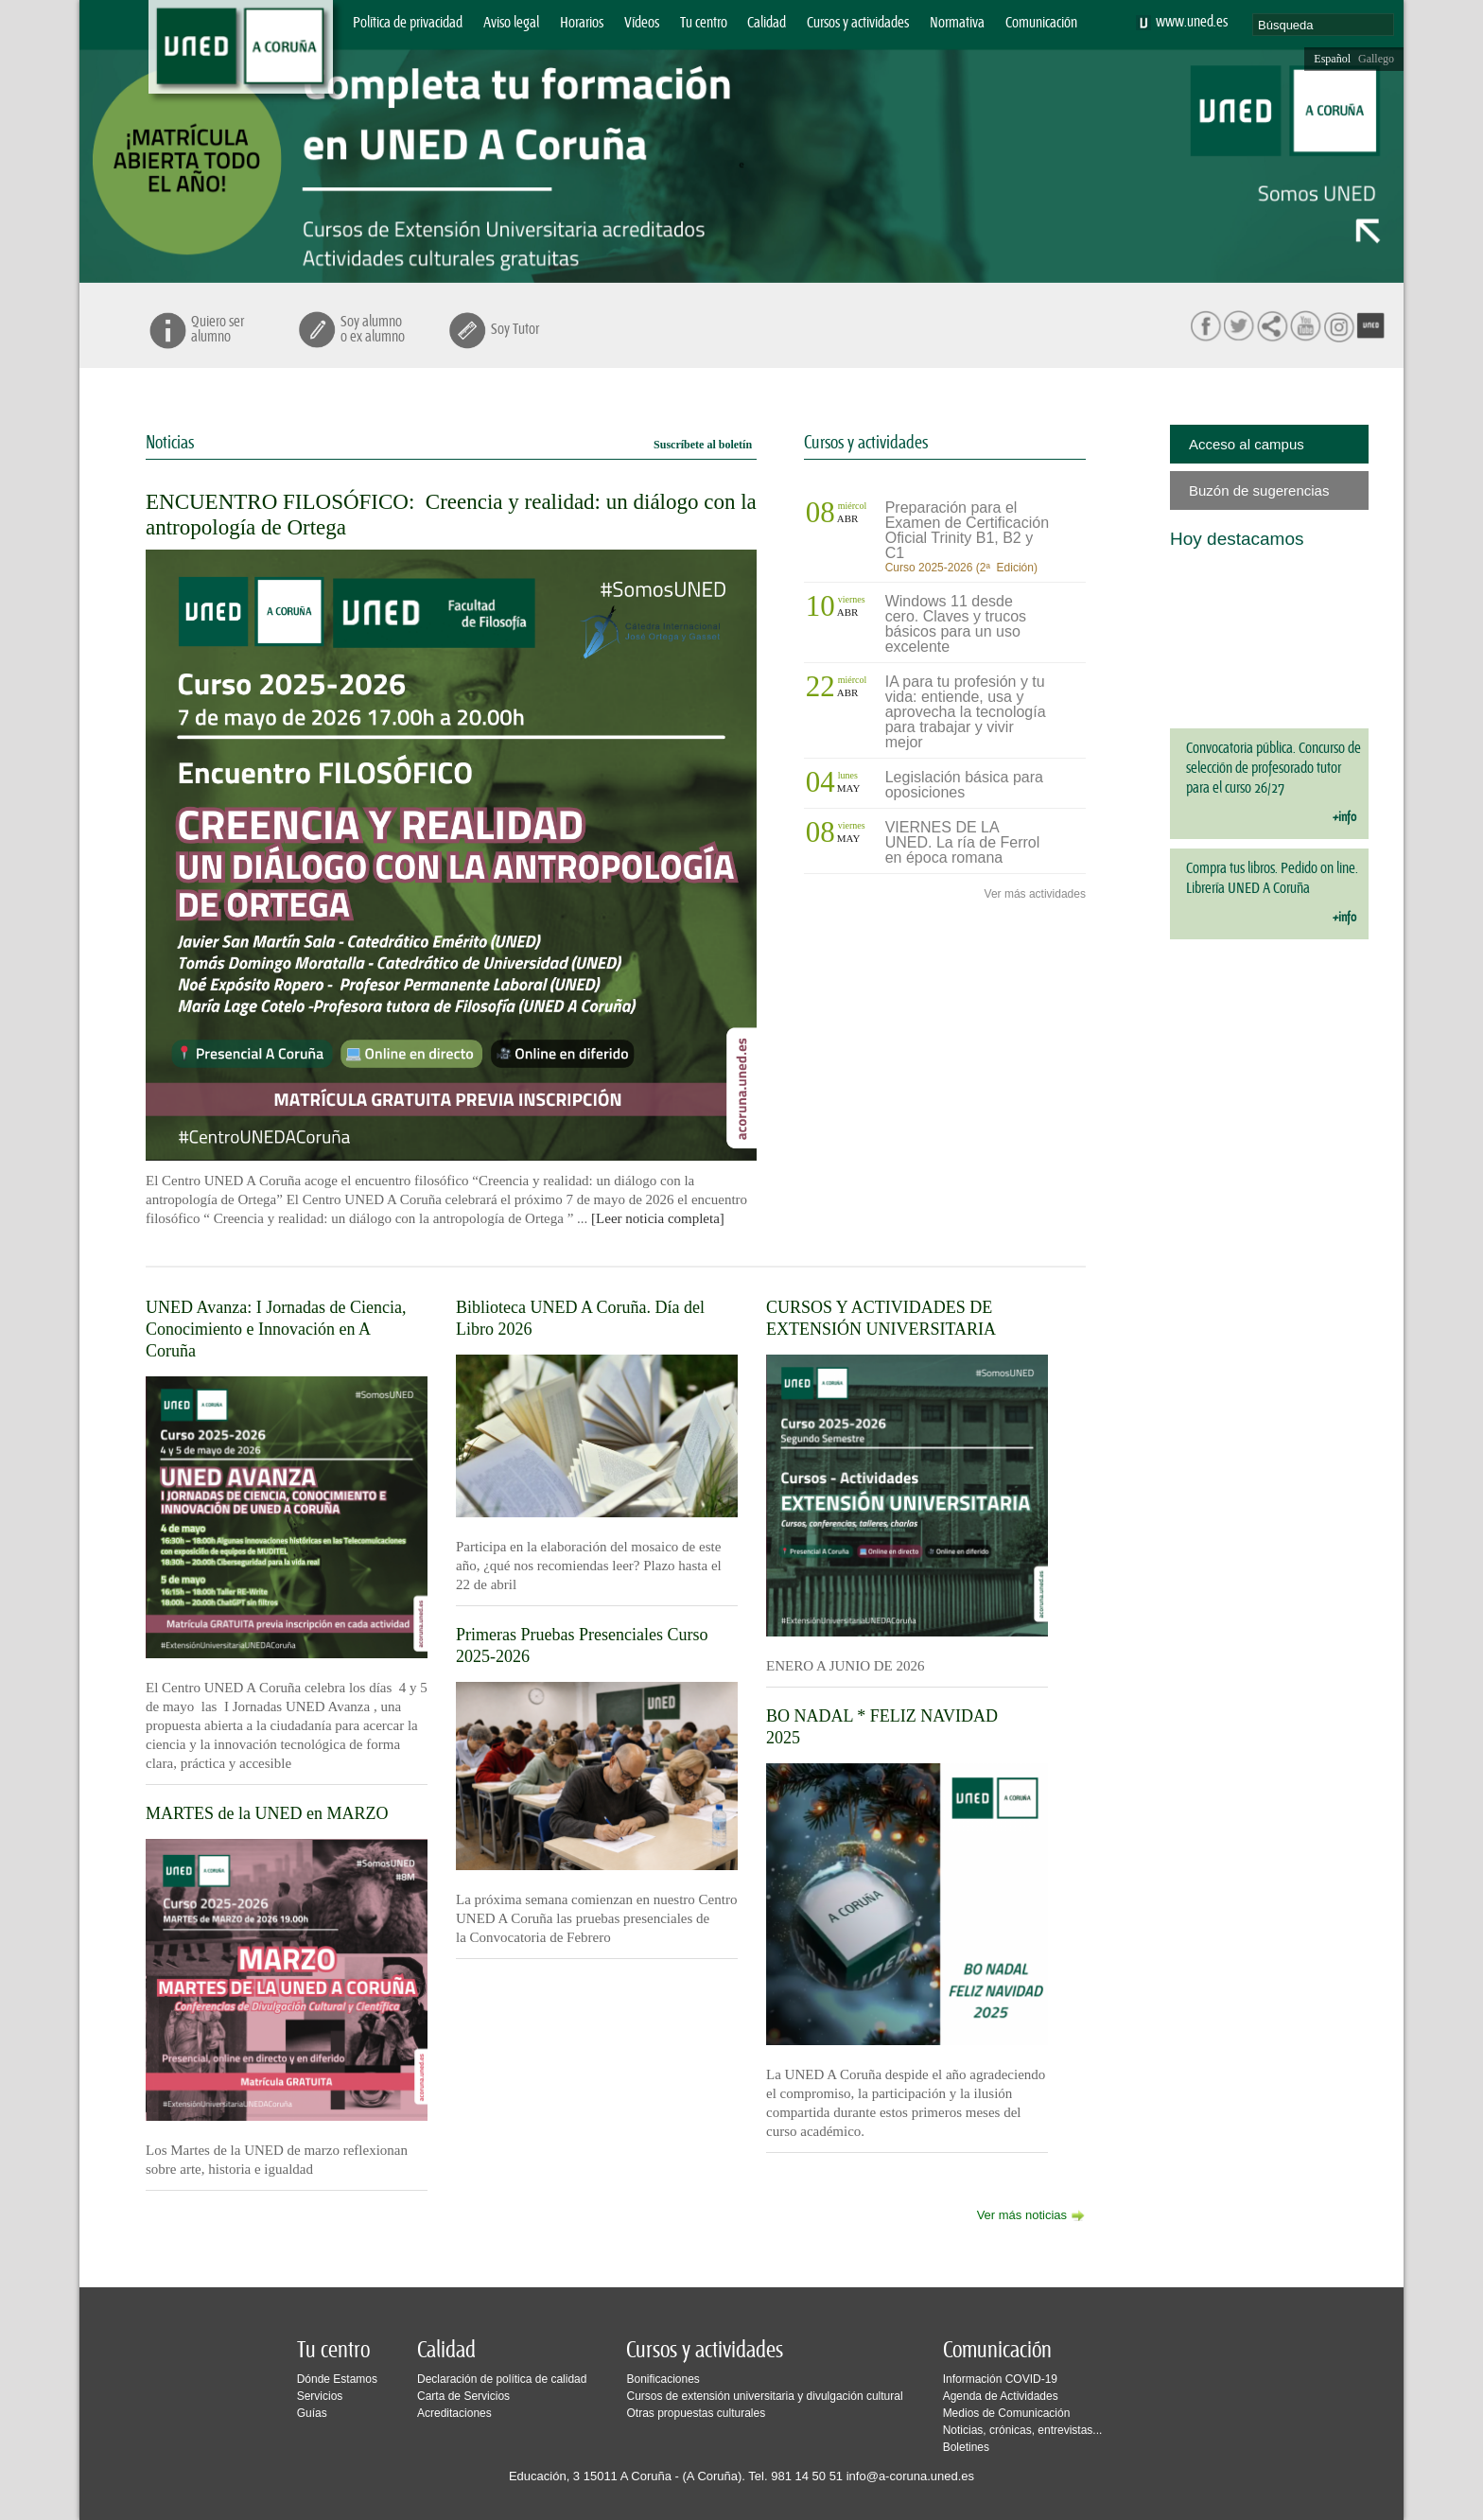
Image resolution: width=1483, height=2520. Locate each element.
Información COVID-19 (1000, 2379)
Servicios (320, 2396)
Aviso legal (511, 23)
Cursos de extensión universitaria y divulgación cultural (764, 2396)
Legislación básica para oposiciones (964, 784)
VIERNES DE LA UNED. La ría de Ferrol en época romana (962, 842)
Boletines (966, 2447)
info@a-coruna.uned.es (910, 2476)
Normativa (957, 23)
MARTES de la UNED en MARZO (267, 1813)
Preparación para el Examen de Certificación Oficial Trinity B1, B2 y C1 (967, 530)
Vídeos (641, 23)
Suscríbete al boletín (703, 444)
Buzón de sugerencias (1259, 490)
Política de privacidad (407, 23)
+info (1344, 817)
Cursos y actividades (858, 23)
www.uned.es (1192, 22)
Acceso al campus (1246, 444)
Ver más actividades (1035, 894)
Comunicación (1041, 23)
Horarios (581, 23)
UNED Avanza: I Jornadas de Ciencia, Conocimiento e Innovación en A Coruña (276, 1329)
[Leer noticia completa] (657, 1218)
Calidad (766, 23)
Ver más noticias (1022, 2215)
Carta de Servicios (463, 2396)
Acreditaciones (454, 2413)
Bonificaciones (662, 2379)
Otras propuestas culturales (695, 2413)
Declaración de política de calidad (501, 2379)
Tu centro (703, 23)
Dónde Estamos (337, 2379)
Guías (312, 2413)
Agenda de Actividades (1000, 2396)
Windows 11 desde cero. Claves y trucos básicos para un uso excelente (955, 624)
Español (1332, 58)
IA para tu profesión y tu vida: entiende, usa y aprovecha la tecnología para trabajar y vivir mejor (965, 712)
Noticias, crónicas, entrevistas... (1023, 2430)
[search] (1323, 24)
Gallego (1376, 58)
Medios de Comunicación (1007, 2413)
